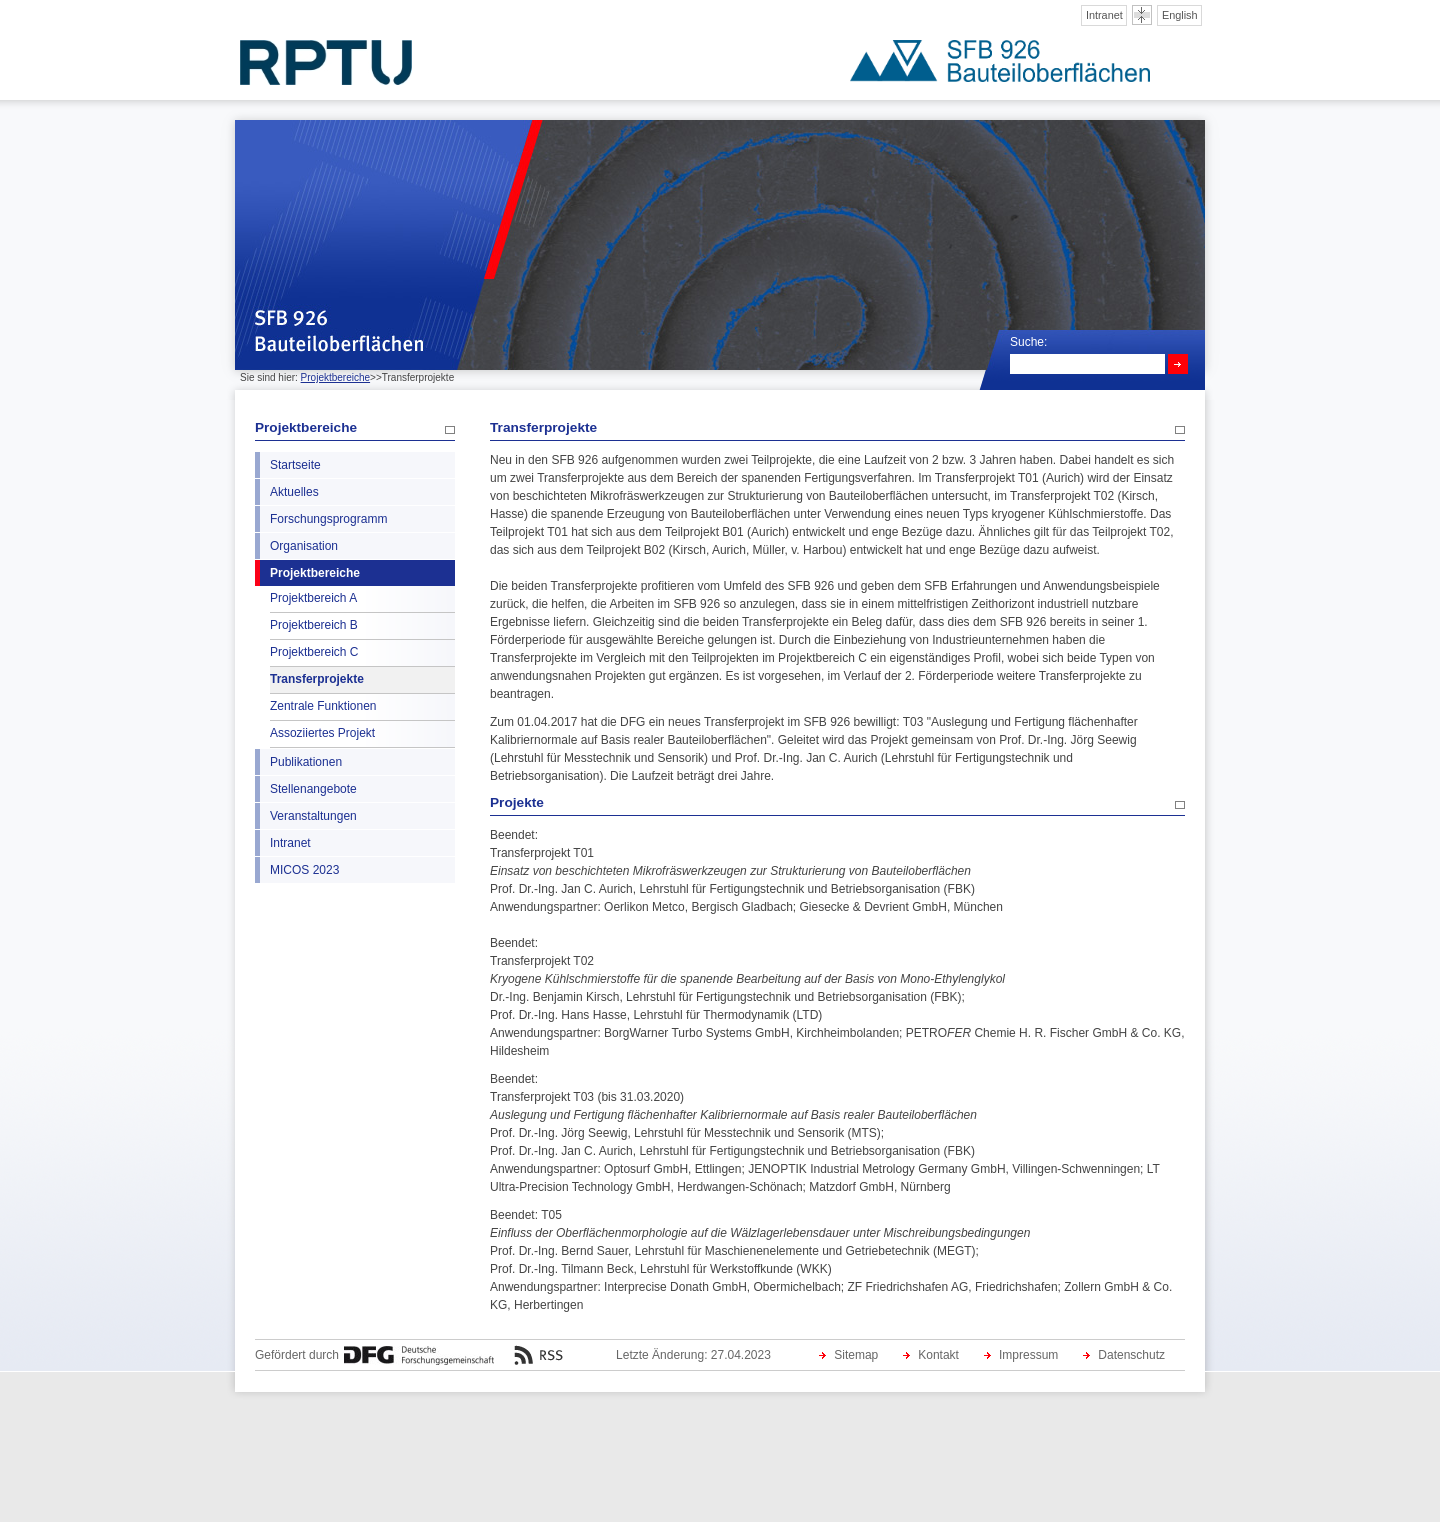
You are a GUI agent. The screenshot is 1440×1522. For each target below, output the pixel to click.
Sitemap (856, 1355)
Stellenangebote (313, 789)
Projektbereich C (314, 652)
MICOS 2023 (304, 870)
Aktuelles (294, 492)
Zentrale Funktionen (323, 706)
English (1180, 15)
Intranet (1104, 15)
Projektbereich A (313, 598)
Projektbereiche (335, 377)
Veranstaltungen (313, 816)
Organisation (304, 546)
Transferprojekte (317, 679)
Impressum (1028, 1355)
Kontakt (938, 1355)
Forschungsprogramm (328, 519)
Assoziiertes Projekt (322, 733)
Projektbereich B (314, 625)
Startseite (295, 465)
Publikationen (306, 762)
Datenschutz (1131, 1355)
